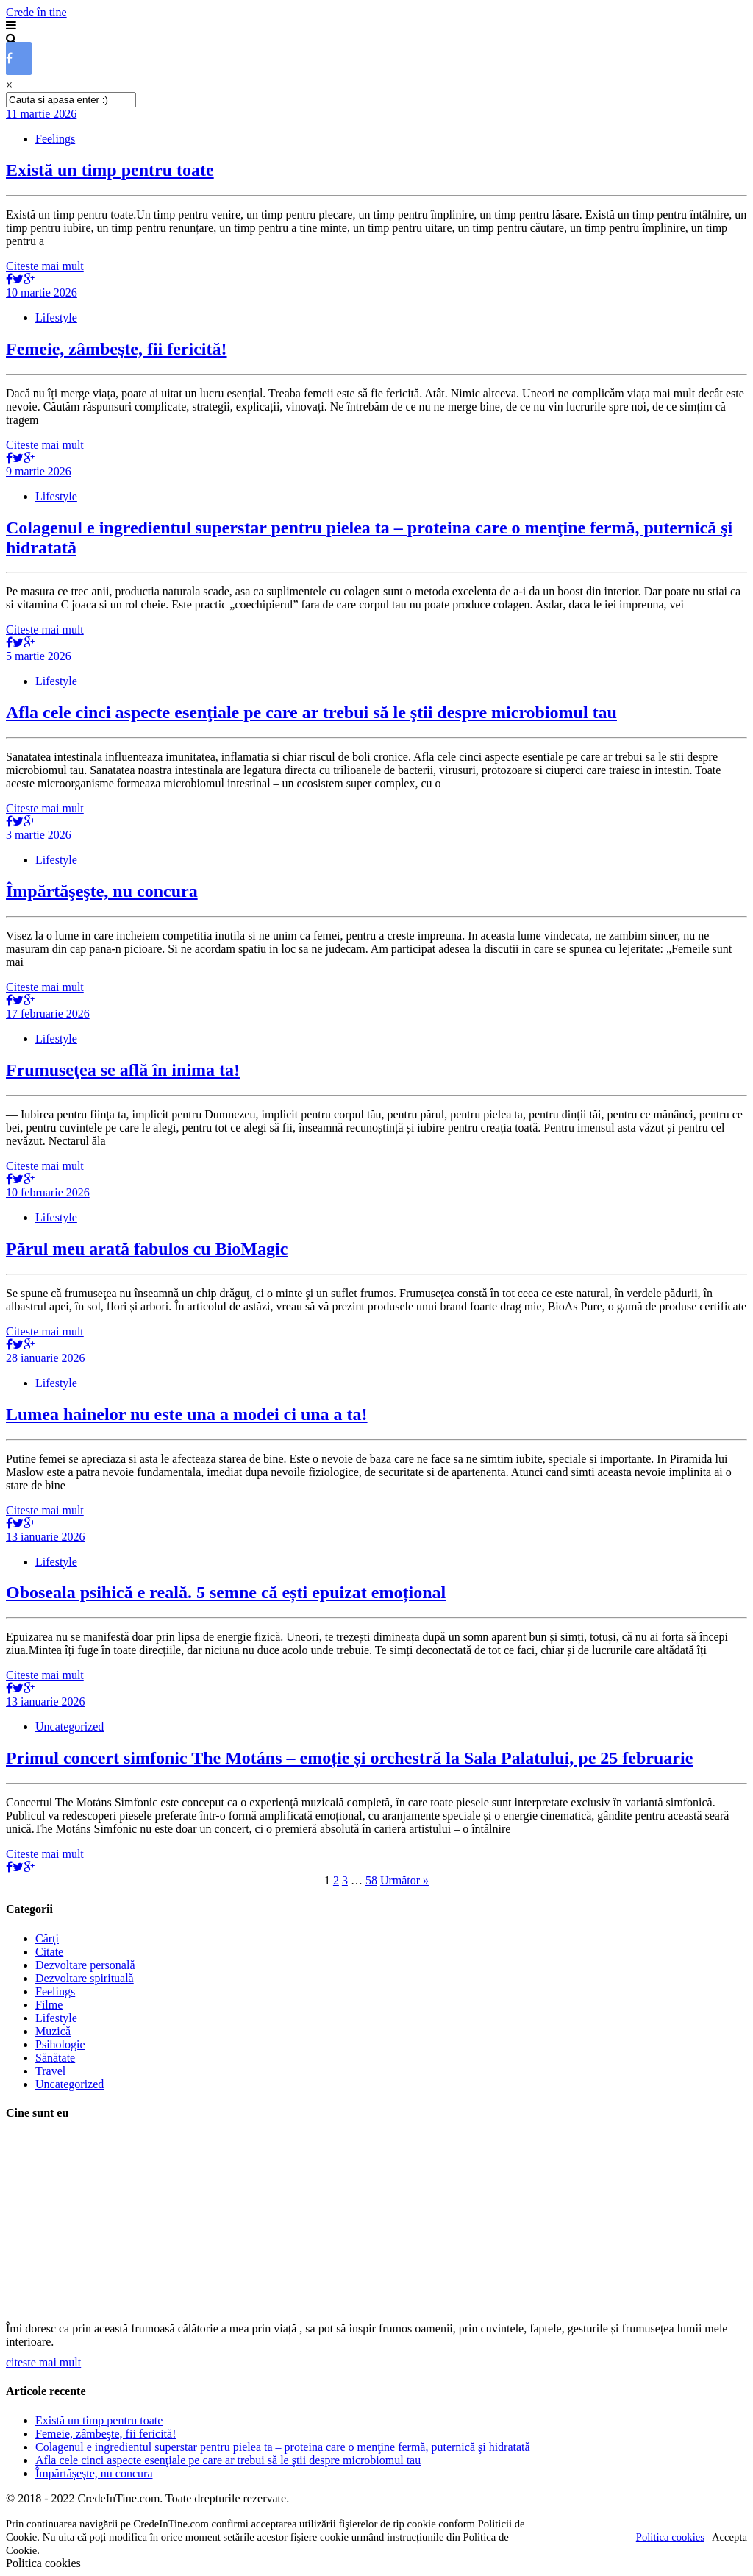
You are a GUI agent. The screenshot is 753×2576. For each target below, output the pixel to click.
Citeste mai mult (45, 266)
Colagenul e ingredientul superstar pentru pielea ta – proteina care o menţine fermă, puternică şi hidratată (282, 2447)
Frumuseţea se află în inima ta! (123, 1069)
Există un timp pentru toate (110, 170)
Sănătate (55, 2057)
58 (371, 1880)
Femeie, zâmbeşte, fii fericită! (116, 348)
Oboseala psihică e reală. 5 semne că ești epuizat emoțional (226, 1592)
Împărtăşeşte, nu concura (102, 891)
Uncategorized (69, 1726)
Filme (49, 2004)
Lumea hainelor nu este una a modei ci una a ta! (187, 1414)
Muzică (53, 2031)
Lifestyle (56, 317)
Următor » (404, 1880)
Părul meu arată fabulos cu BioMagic (147, 1248)
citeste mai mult (43, 2362)
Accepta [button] (729, 2537)
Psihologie (60, 2044)
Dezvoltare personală (85, 1965)
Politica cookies (670, 2537)
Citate (49, 1951)
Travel (50, 2071)
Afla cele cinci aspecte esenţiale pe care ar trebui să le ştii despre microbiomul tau (311, 712)
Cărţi (47, 1938)
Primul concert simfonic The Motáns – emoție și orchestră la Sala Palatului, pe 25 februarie (349, 1757)
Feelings (55, 138)
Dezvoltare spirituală (84, 1978)
